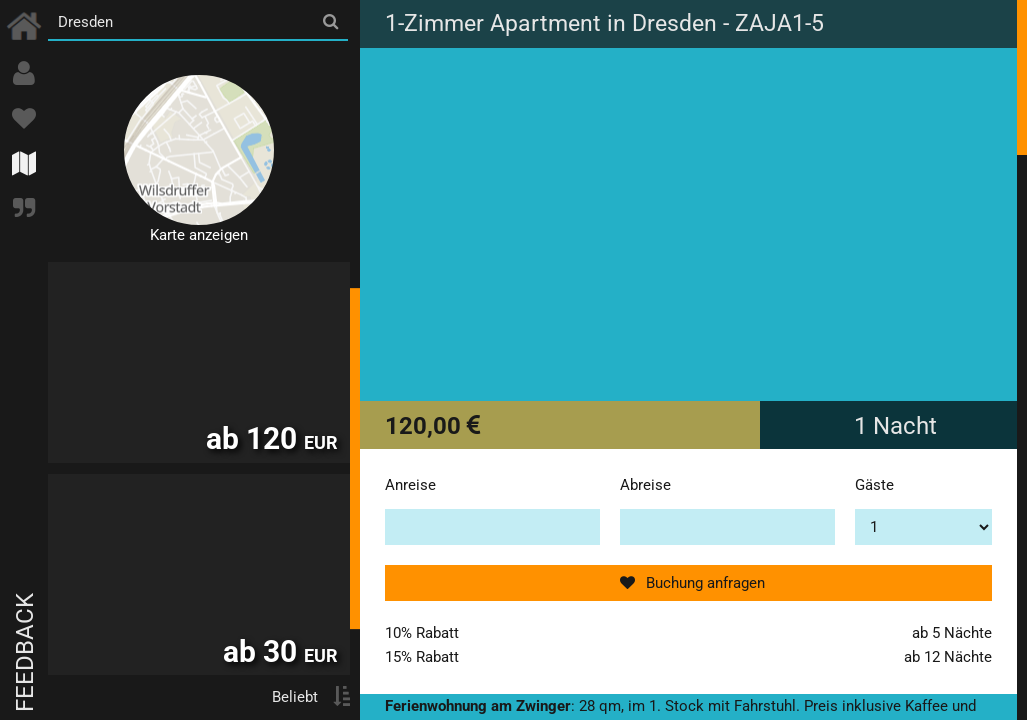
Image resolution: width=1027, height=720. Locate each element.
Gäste (874, 485)
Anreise (410, 485)
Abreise (645, 485)
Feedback (25, 652)
